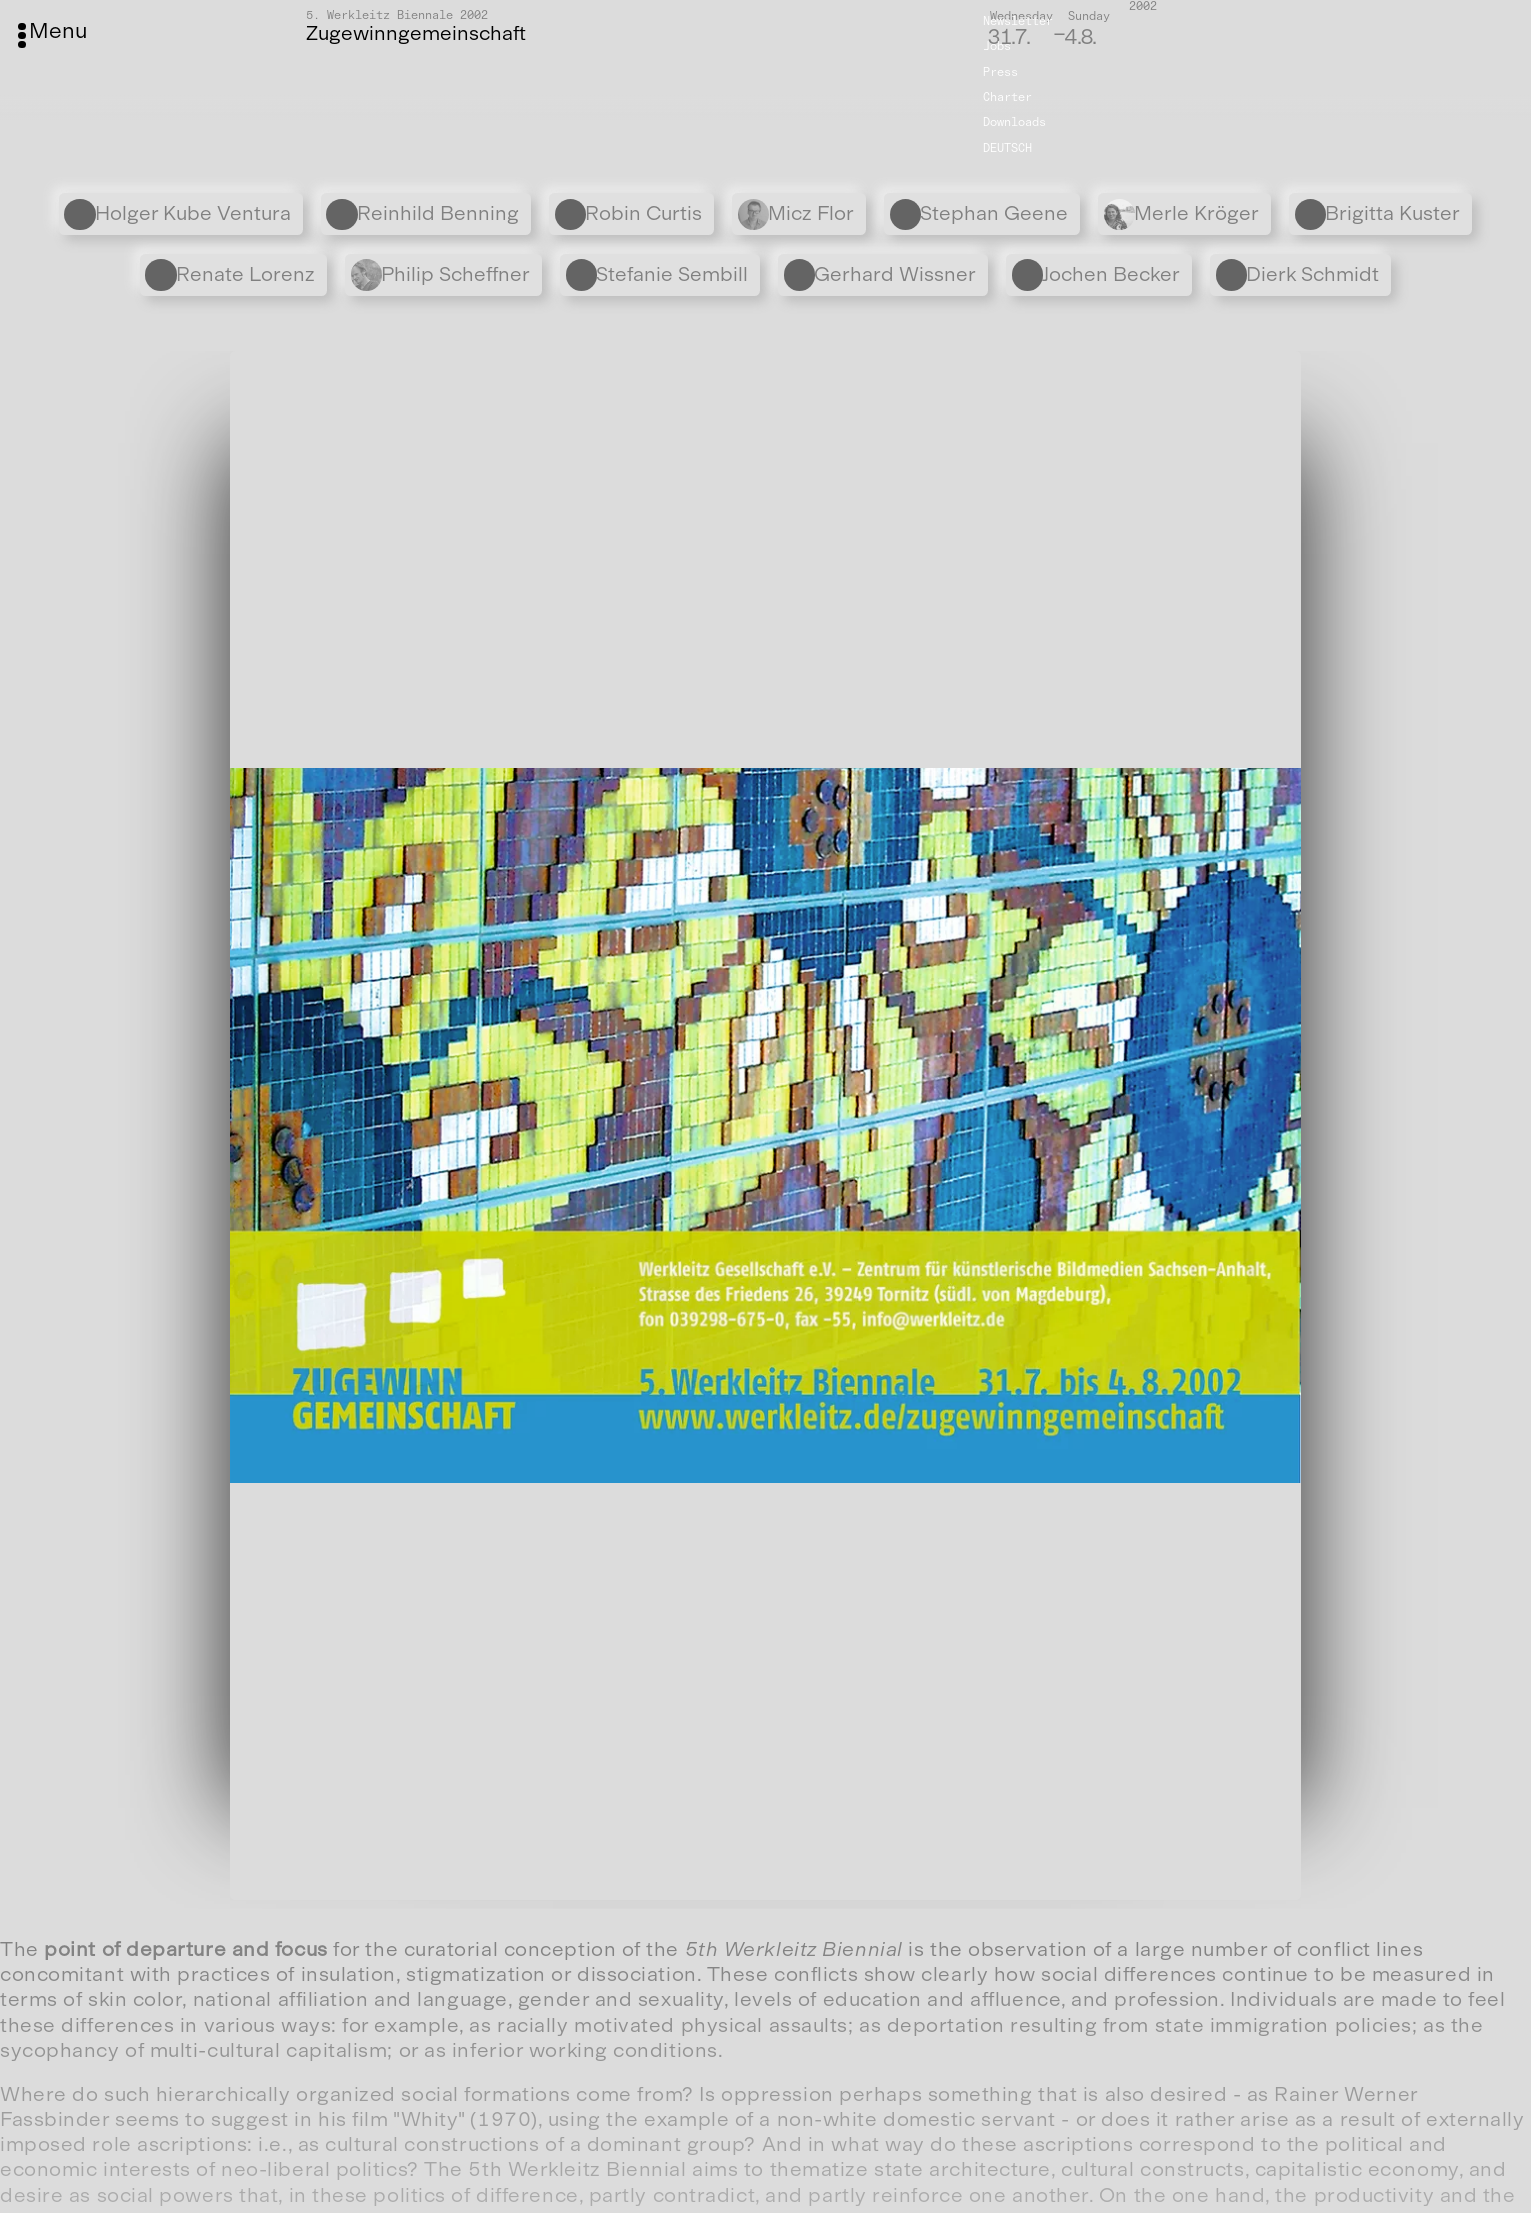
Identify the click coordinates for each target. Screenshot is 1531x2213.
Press (1000, 72)
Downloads (1014, 122)
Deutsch (1007, 148)
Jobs (997, 46)
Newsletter (1018, 21)
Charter (1007, 97)
